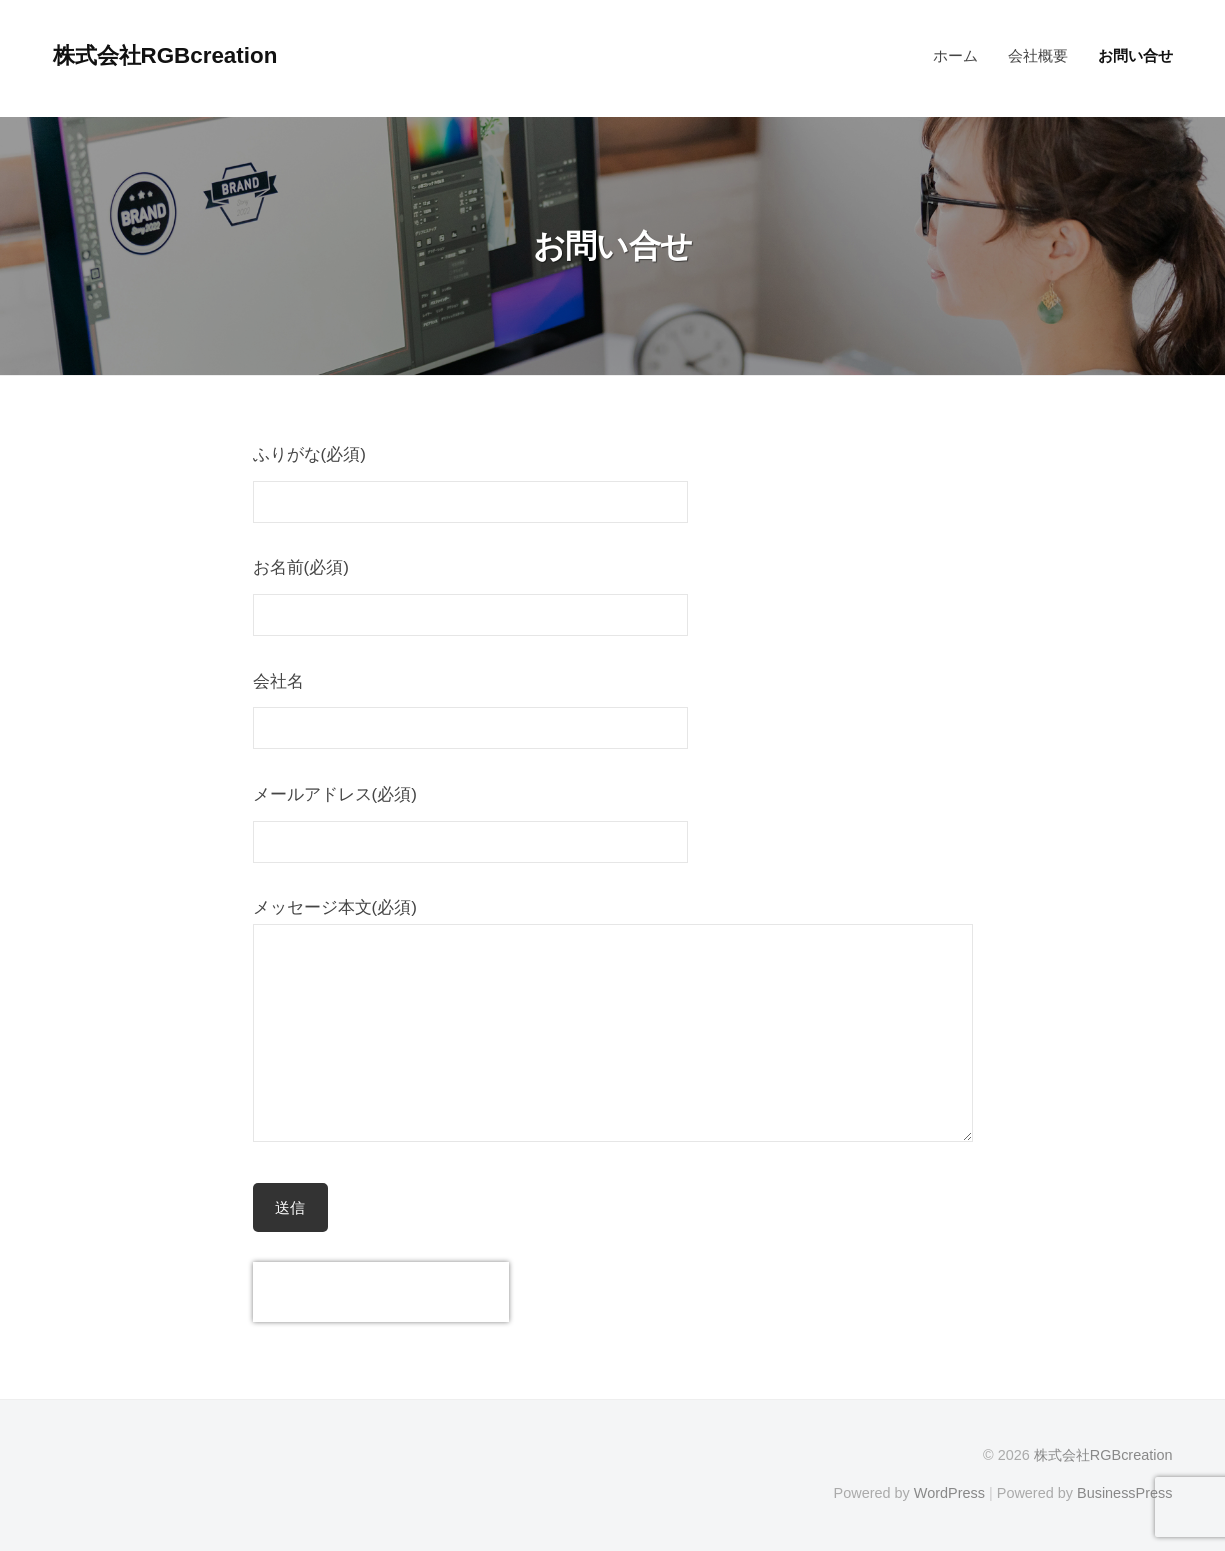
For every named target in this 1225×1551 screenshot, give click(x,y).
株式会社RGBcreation (165, 55)
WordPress (949, 1493)
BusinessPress (1125, 1493)
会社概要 (1038, 55)
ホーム (955, 55)
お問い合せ (1135, 55)
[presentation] (381, 1292)
